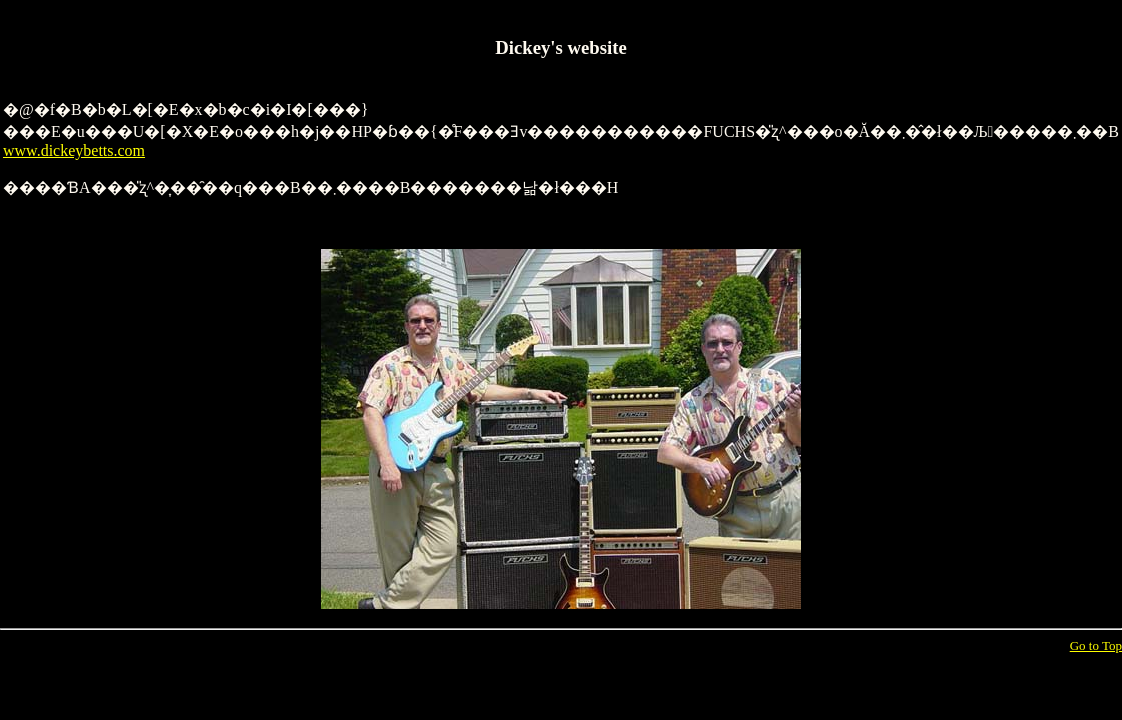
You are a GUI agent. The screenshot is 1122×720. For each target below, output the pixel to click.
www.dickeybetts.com (74, 150)
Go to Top (1096, 645)
